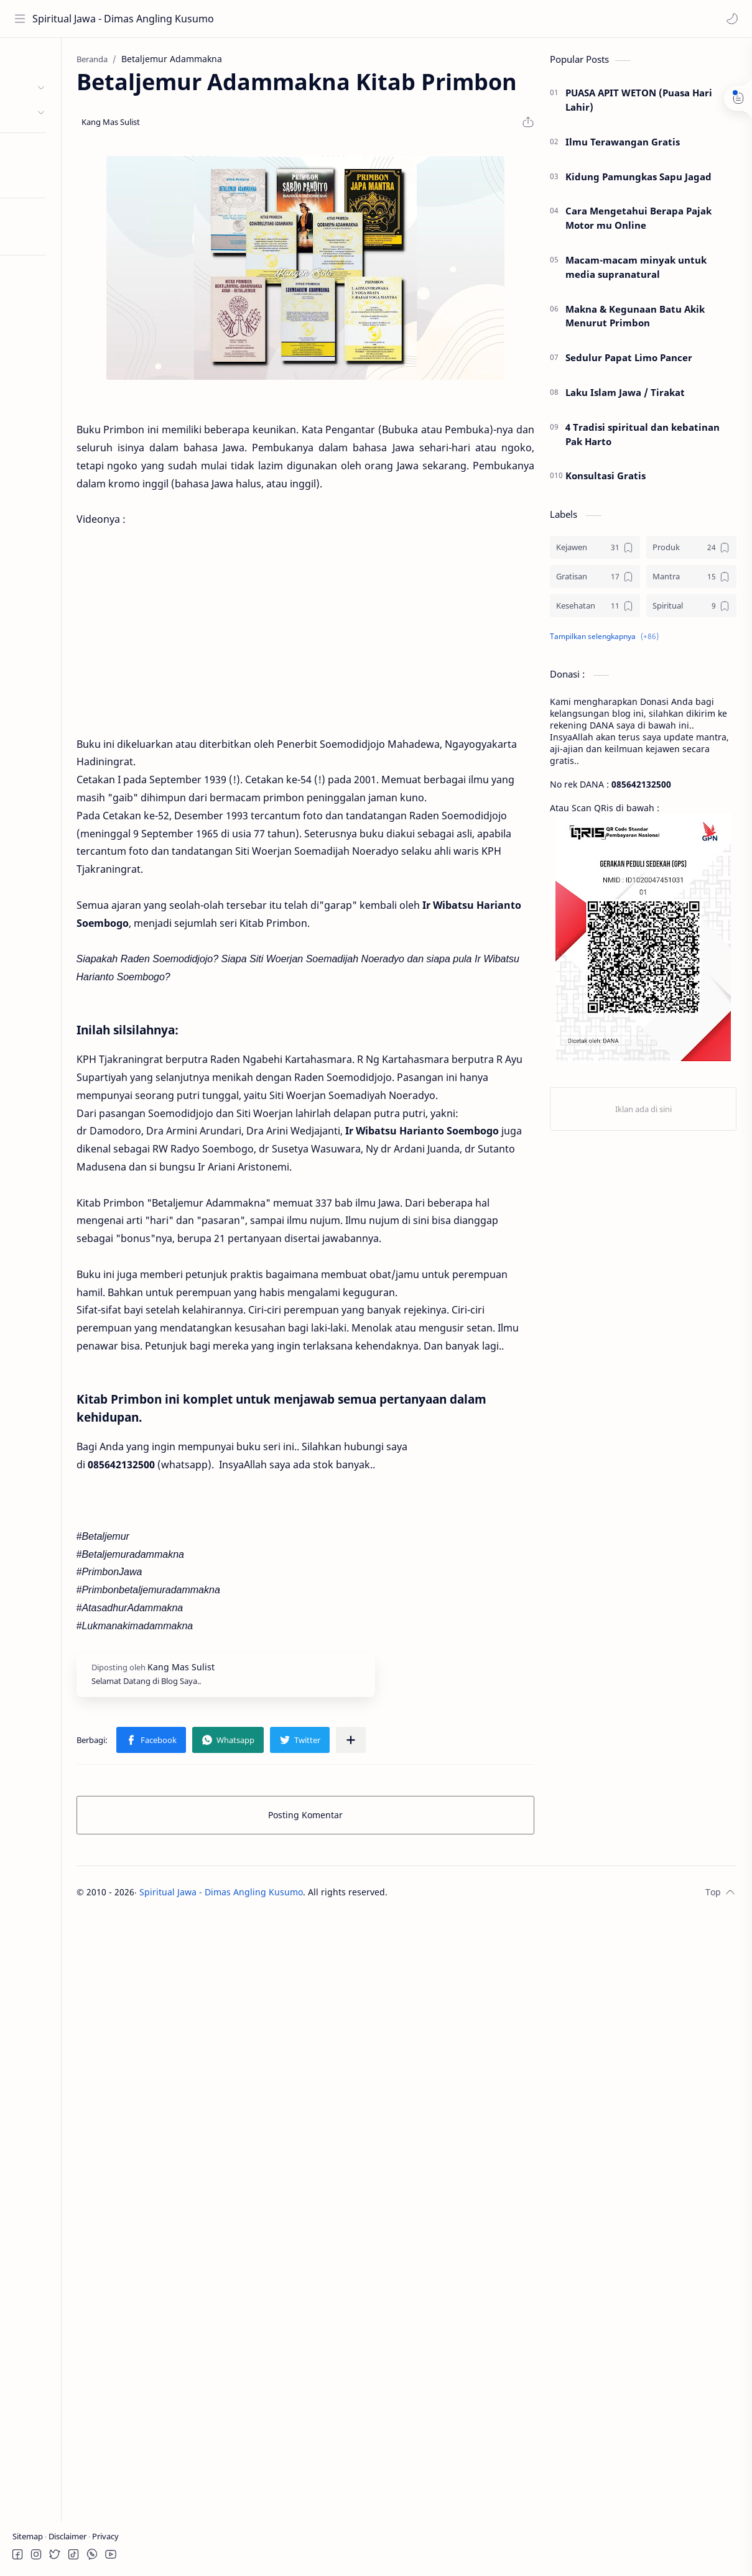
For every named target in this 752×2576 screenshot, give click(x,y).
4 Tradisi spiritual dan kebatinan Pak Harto (642, 438)
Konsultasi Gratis (605, 479)
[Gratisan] (595, 580)
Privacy (105, 2536)
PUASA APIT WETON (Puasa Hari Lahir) (638, 103)
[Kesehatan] (595, 609)
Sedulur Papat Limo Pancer (628, 361)
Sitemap (28, 2536)
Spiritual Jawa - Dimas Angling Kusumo (88, 18)
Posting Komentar (346, 1960)
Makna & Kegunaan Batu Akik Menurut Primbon (635, 319)
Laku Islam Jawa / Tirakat (625, 396)
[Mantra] (691, 580)
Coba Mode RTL (45, 235)
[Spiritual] (691, 609)
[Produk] (691, 551)
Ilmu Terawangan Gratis (622, 145)
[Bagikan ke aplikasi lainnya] (433, 1885)
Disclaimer (68, 2536)
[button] (730, 18)
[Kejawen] (595, 551)
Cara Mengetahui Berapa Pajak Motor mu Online (638, 221)
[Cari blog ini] (258, 19)
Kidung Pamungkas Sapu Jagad (638, 179)
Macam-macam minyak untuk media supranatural (636, 270)
